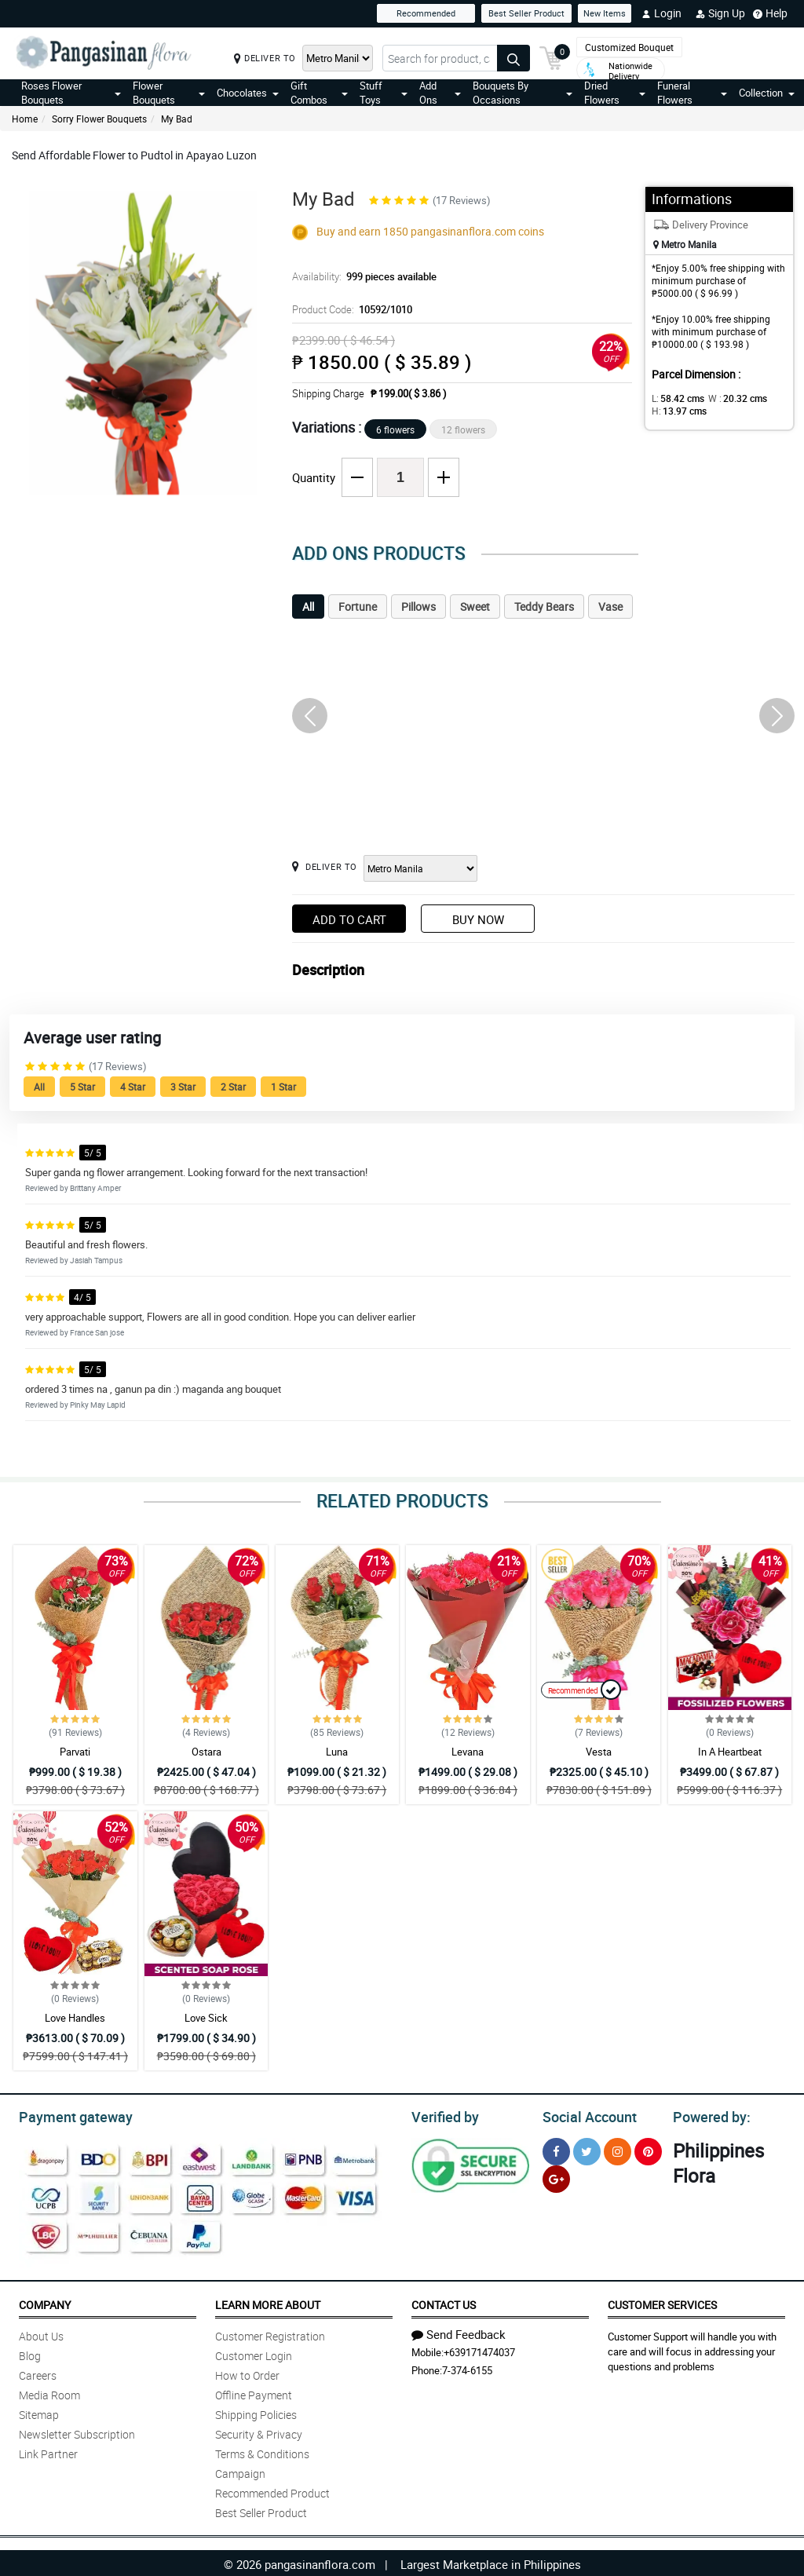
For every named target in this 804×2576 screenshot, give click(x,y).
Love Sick (206, 2018)
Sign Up (720, 13)
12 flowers (463, 429)
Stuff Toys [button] (384, 93)
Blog (30, 2353)
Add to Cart (349, 919)
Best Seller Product (526, 13)
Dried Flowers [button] (614, 93)
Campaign (240, 2471)
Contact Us (443, 2302)
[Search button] (513, 58)
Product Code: (349, 309)
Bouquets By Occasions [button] (522, 93)
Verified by (442, 2115)
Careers (38, 2373)
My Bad (176, 118)
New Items (604, 13)
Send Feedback (458, 2332)
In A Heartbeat (730, 1752)
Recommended (426, 13)
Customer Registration (270, 2333)
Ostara (206, 1752)
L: (675, 398)
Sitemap (39, 2412)
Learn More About (267, 2302)
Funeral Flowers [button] (692, 93)
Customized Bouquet (629, 47)
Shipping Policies (256, 2412)
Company (45, 2302)
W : (729, 398)
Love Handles (75, 2018)
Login (661, 13)
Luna (337, 1752)
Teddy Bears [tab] (544, 606)
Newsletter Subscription (77, 2431)
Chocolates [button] (248, 93)
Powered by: (708, 2115)
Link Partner (48, 2451)
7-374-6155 (467, 2368)
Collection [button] (767, 93)
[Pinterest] (648, 2149)
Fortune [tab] (357, 606)
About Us (41, 2333)
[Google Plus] (556, 2177)
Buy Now (478, 919)
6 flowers (395, 429)
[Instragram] (617, 2149)
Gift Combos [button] (319, 93)
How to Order (247, 2373)
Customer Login (253, 2353)
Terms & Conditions (262, 2451)
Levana (467, 1752)
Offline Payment (253, 2392)
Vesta (599, 1752)
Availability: (360, 276)
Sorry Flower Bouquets (99, 118)
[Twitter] (587, 2149)
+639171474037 (479, 2350)
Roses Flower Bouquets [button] (71, 93)
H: (676, 410)
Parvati (75, 1752)
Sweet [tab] (475, 606)
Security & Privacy (258, 2431)
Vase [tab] (610, 606)
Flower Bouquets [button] (169, 93)
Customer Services (662, 2302)
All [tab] (308, 606)
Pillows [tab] (418, 606)
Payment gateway (69, 2115)
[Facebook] (556, 2149)
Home (25, 118)
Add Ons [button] (439, 93)
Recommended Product (272, 2490)
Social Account (585, 2115)
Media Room (49, 2392)
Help (770, 13)
